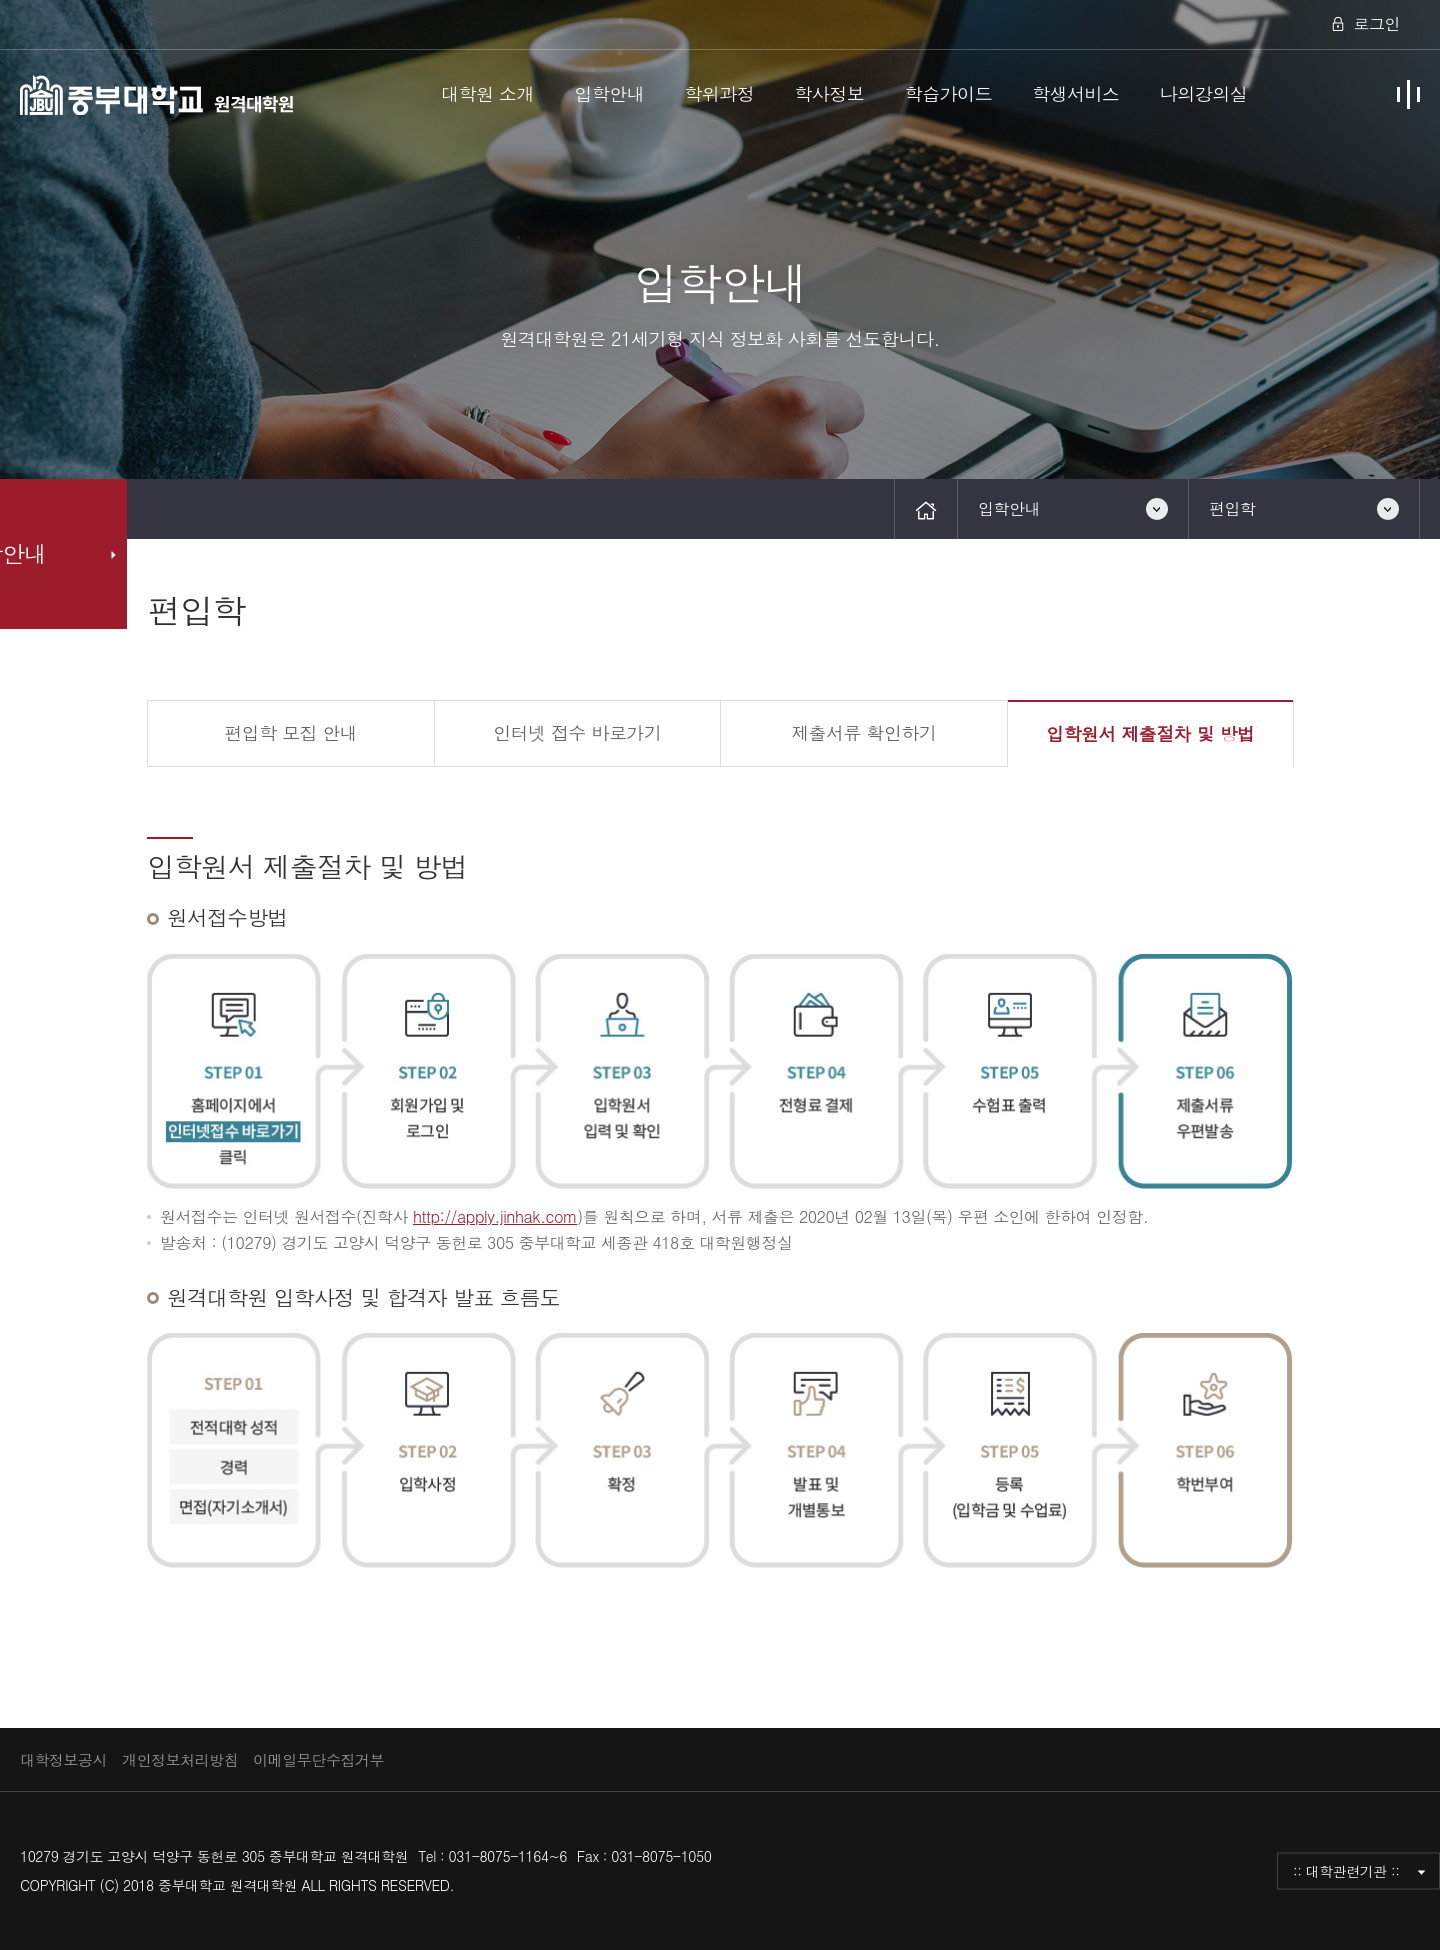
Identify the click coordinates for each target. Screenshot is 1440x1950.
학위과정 (719, 93)
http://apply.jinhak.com (495, 1216)
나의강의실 (1204, 93)
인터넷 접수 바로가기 (577, 732)
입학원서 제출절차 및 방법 (1150, 733)
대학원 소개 (487, 93)
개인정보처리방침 (180, 1759)
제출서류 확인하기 (863, 732)
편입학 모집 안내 (290, 732)
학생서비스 (1076, 93)
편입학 (1232, 508)
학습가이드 (948, 93)
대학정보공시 (63, 1759)
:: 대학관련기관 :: (1346, 1870)
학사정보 (829, 93)
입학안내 (609, 93)
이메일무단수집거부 (318, 1759)
